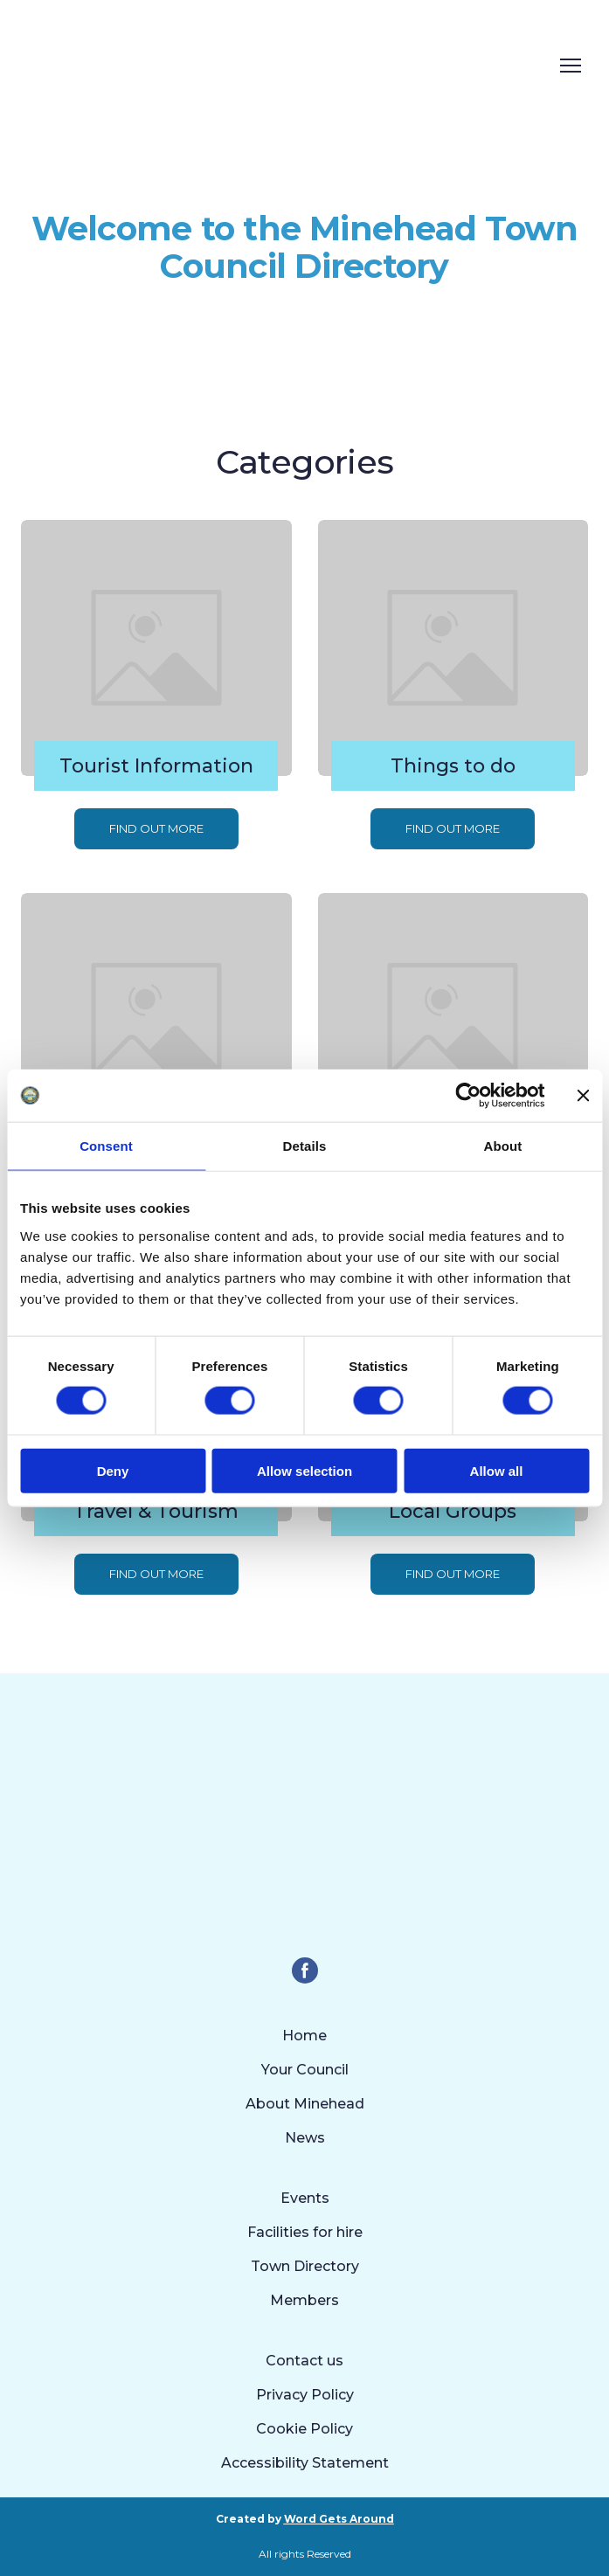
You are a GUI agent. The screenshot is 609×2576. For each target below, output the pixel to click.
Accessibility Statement (305, 2463)
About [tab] (503, 1146)
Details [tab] (305, 1146)
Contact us (304, 2360)
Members (304, 2300)
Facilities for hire (305, 2232)
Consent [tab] (106, 1146)
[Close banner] (583, 1096)
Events (304, 2198)
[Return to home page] (246, 65)
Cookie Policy (304, 2428)
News (305, 2137)
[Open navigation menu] (570, 65)
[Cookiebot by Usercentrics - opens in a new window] (467, 1096)
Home (304, 2035)
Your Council (305, 2069)
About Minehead (305, 2103)
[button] (156, 828)
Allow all (496, 1470)
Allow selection (304, 1470)
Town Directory (305, 2266)
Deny (113, 1470)
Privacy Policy (305, 2394)
